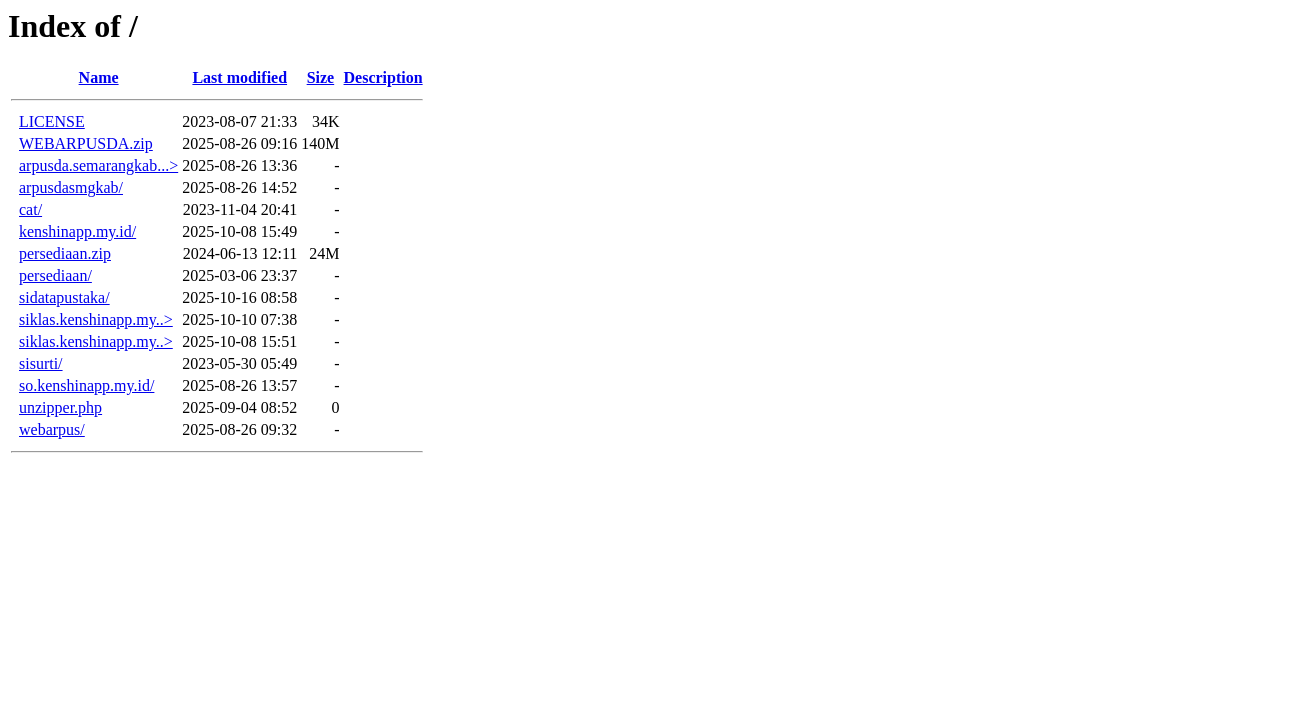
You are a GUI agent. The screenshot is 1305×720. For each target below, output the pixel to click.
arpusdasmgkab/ (71, 187)
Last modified (239, 77)
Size (321, 77)
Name (99, 77)
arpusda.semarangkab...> (98, 165)
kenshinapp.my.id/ (77, 231)
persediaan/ (55, 275)
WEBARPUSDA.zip (86, 143)
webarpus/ (52, 429)
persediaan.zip (65, 253)
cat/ (30, 209)
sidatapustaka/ (64, 297)
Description (383, 77)
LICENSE (52, 121)
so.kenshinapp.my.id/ (86, 385)
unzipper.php (60, 407)
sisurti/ (41, 363)
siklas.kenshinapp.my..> (96, 319)
